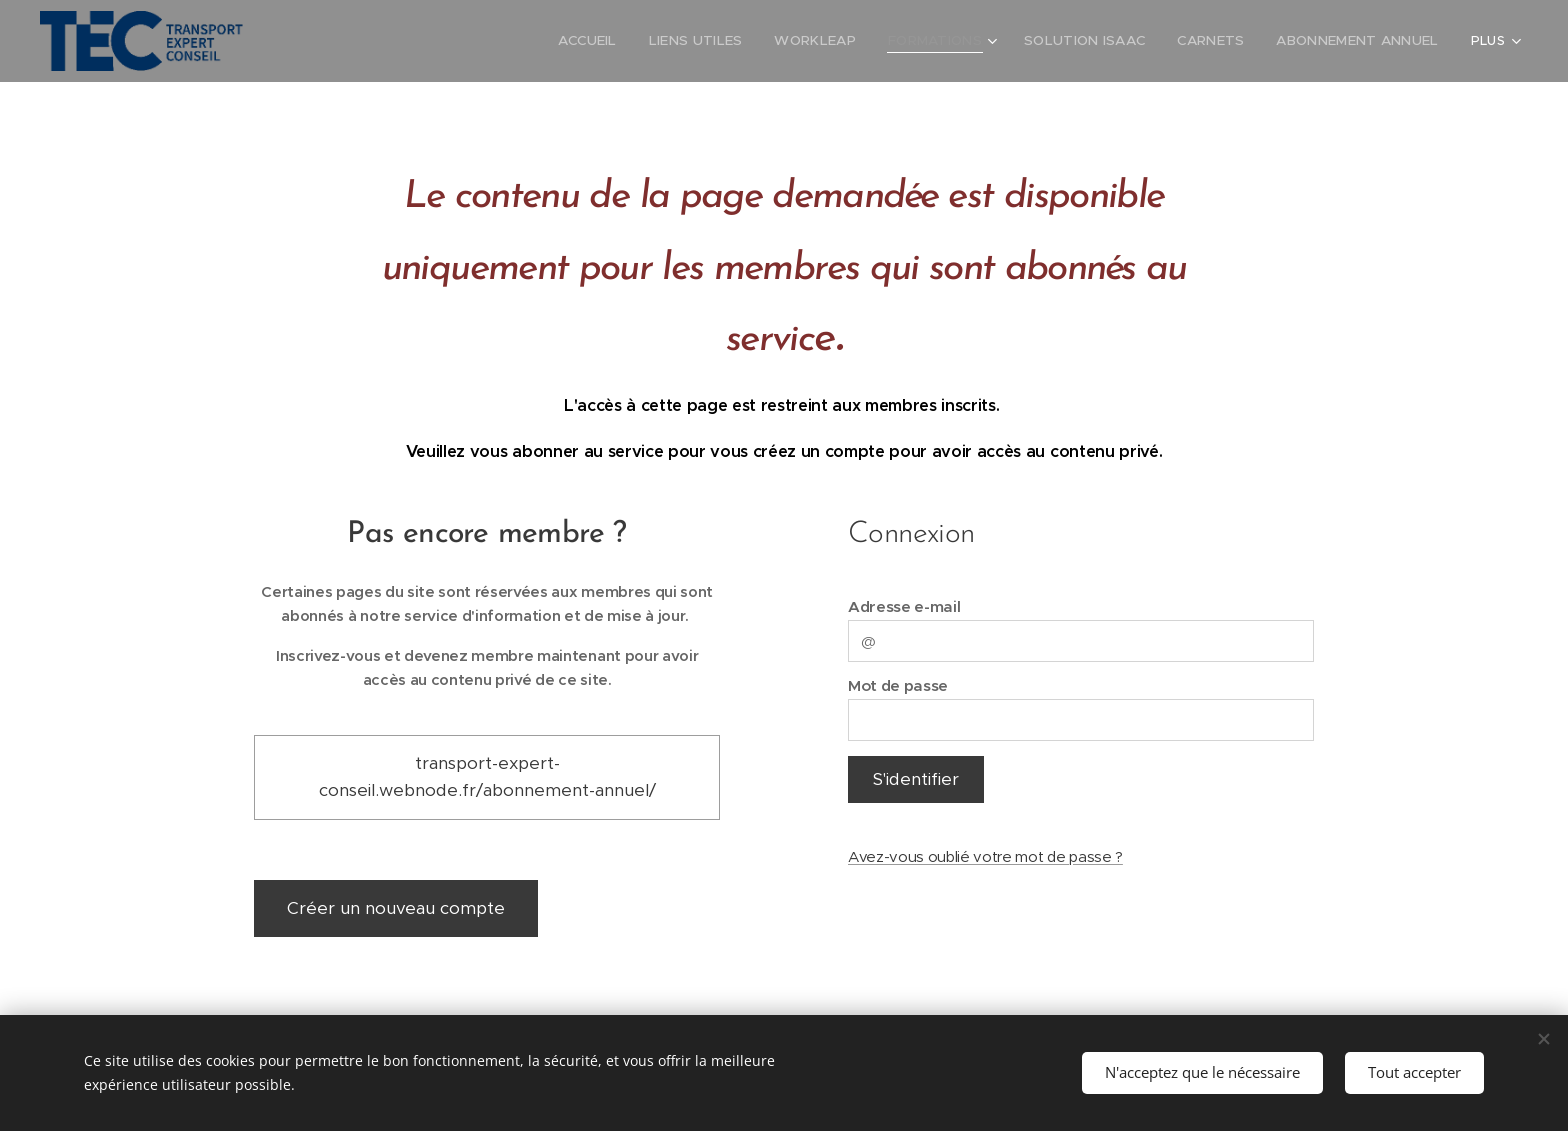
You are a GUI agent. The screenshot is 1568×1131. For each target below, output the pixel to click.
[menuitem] (385, 41)
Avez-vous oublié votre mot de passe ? (985, 856)
